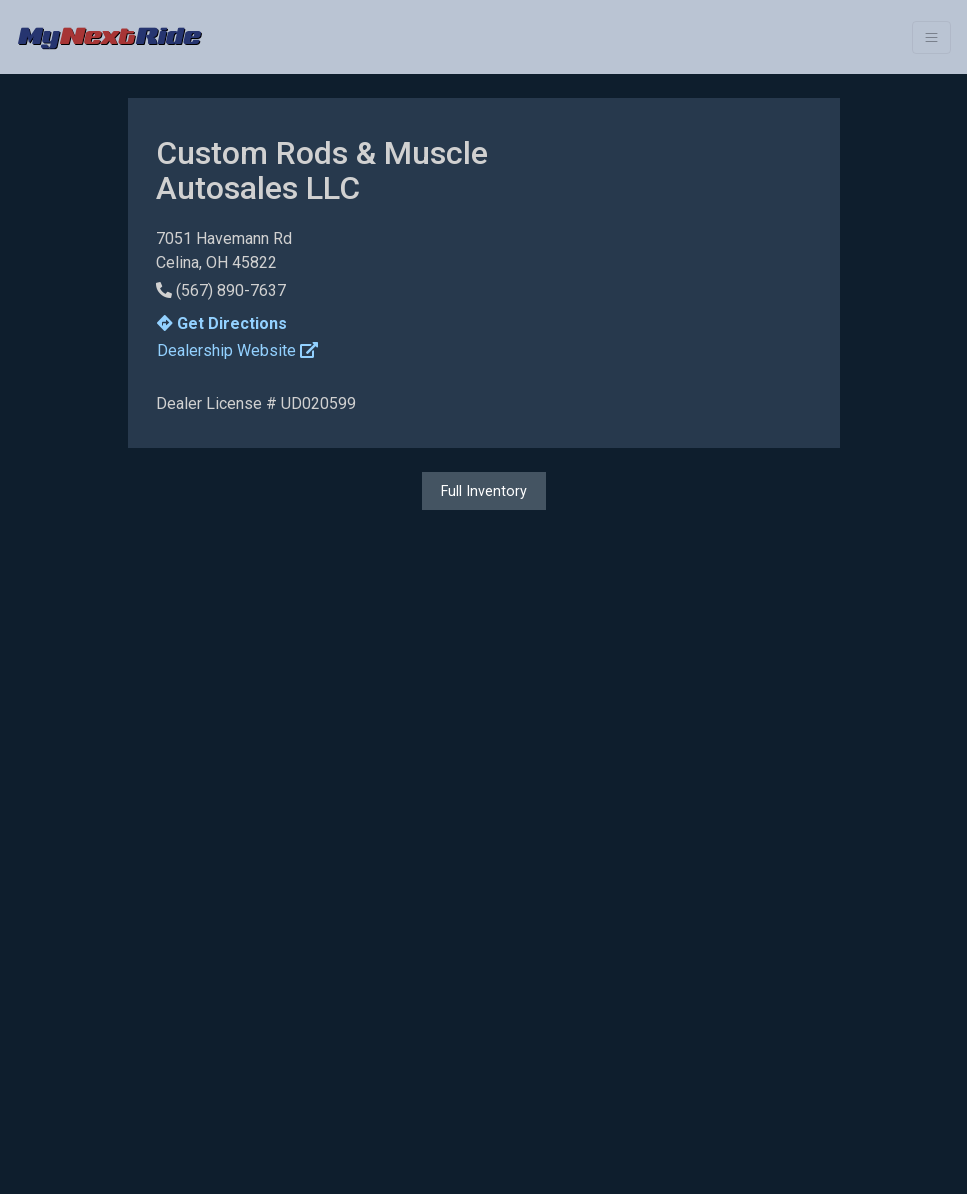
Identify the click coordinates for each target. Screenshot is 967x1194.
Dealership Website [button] (237, 350)
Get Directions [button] (222, 323)
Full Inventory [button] (484, 491)
